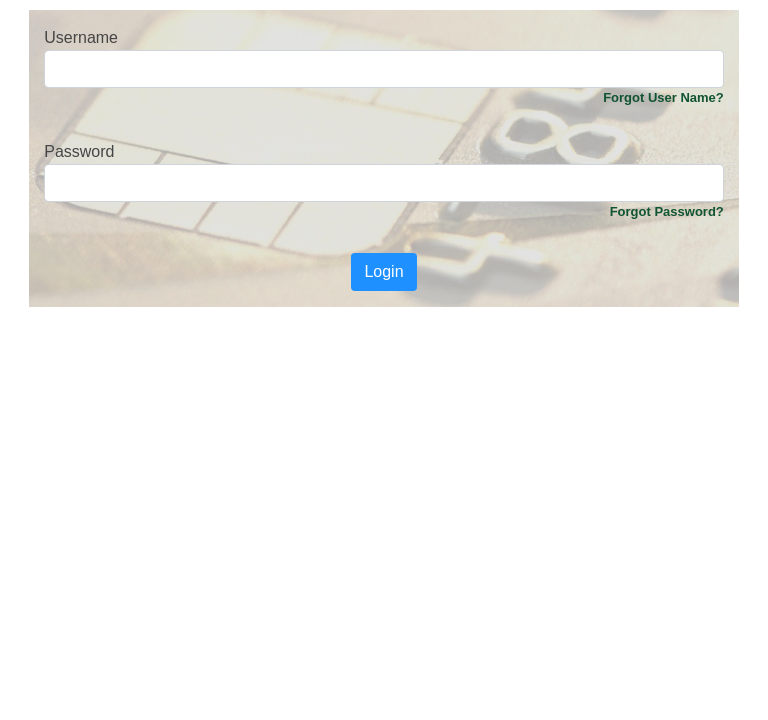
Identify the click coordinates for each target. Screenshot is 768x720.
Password (79, 151)
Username (81, 37)
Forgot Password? (667, 211)
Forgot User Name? (663, 97)
